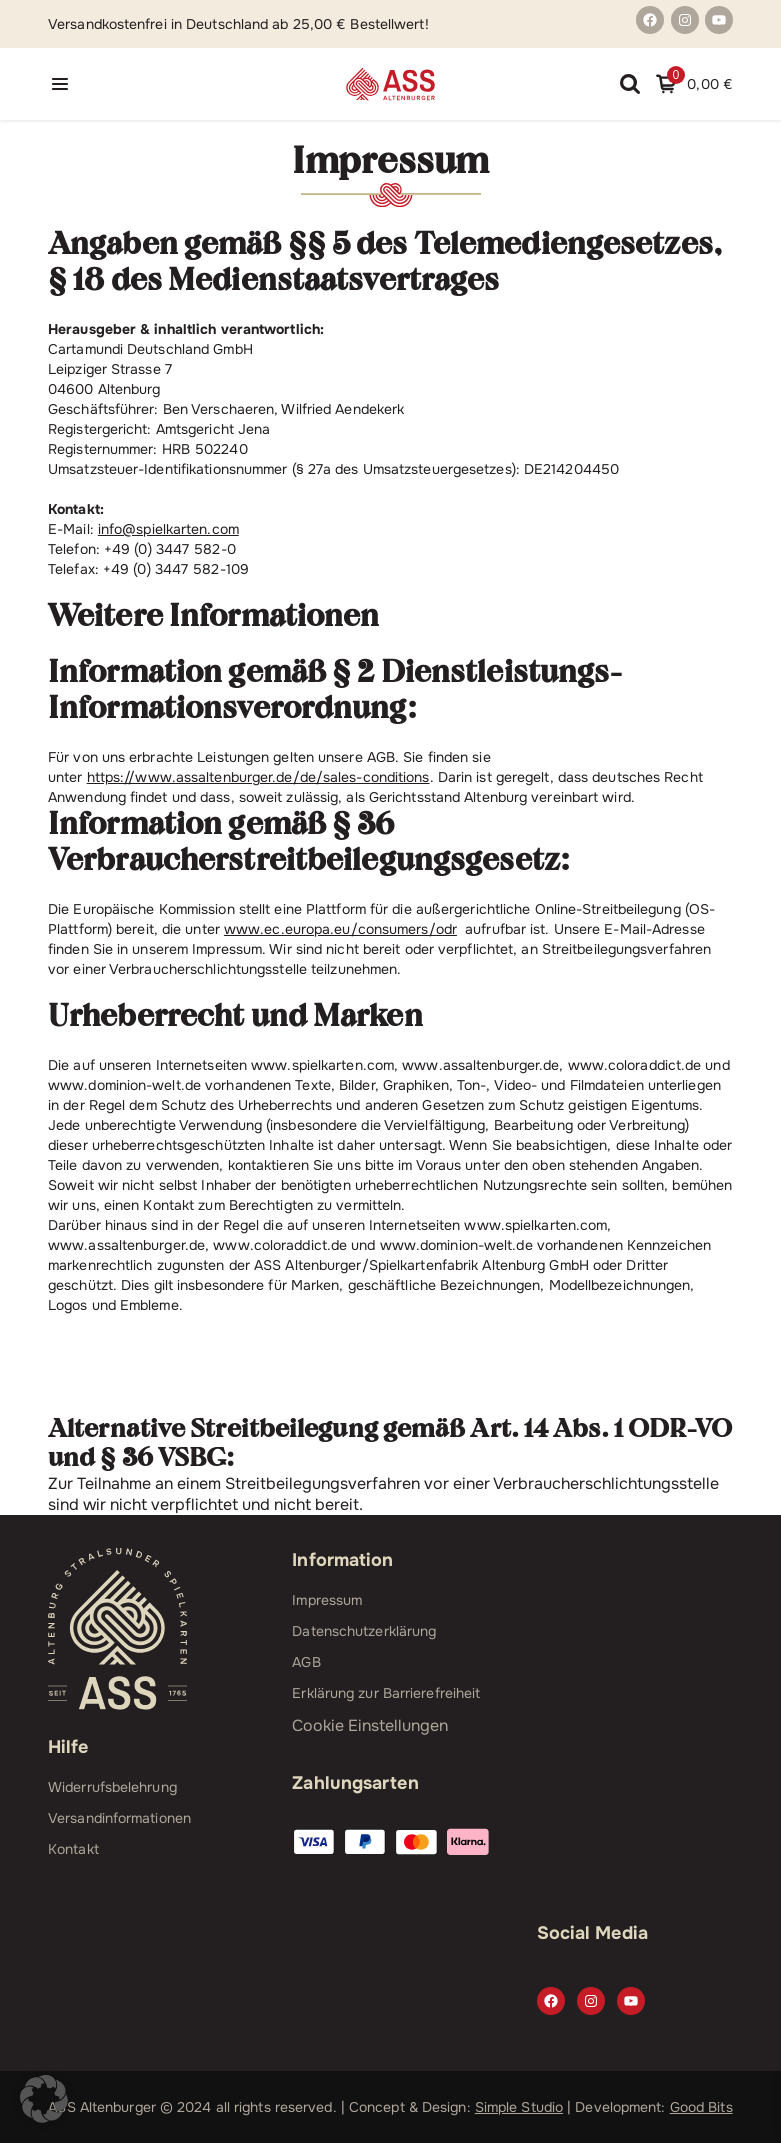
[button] (44, 2099)
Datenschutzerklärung (364, 1631)
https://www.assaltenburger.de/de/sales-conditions (258, 777)
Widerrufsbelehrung (112, 1787)
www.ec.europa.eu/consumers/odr (340, 929)
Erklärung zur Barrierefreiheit (386, 1693)
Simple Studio (519, 2107)
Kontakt (73, 1849)
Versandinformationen (119, 1818)
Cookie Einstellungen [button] (370, 1725)
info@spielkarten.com (168, 529)
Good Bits (701, 2107)
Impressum (327, 1600)
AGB (306, 1662)
